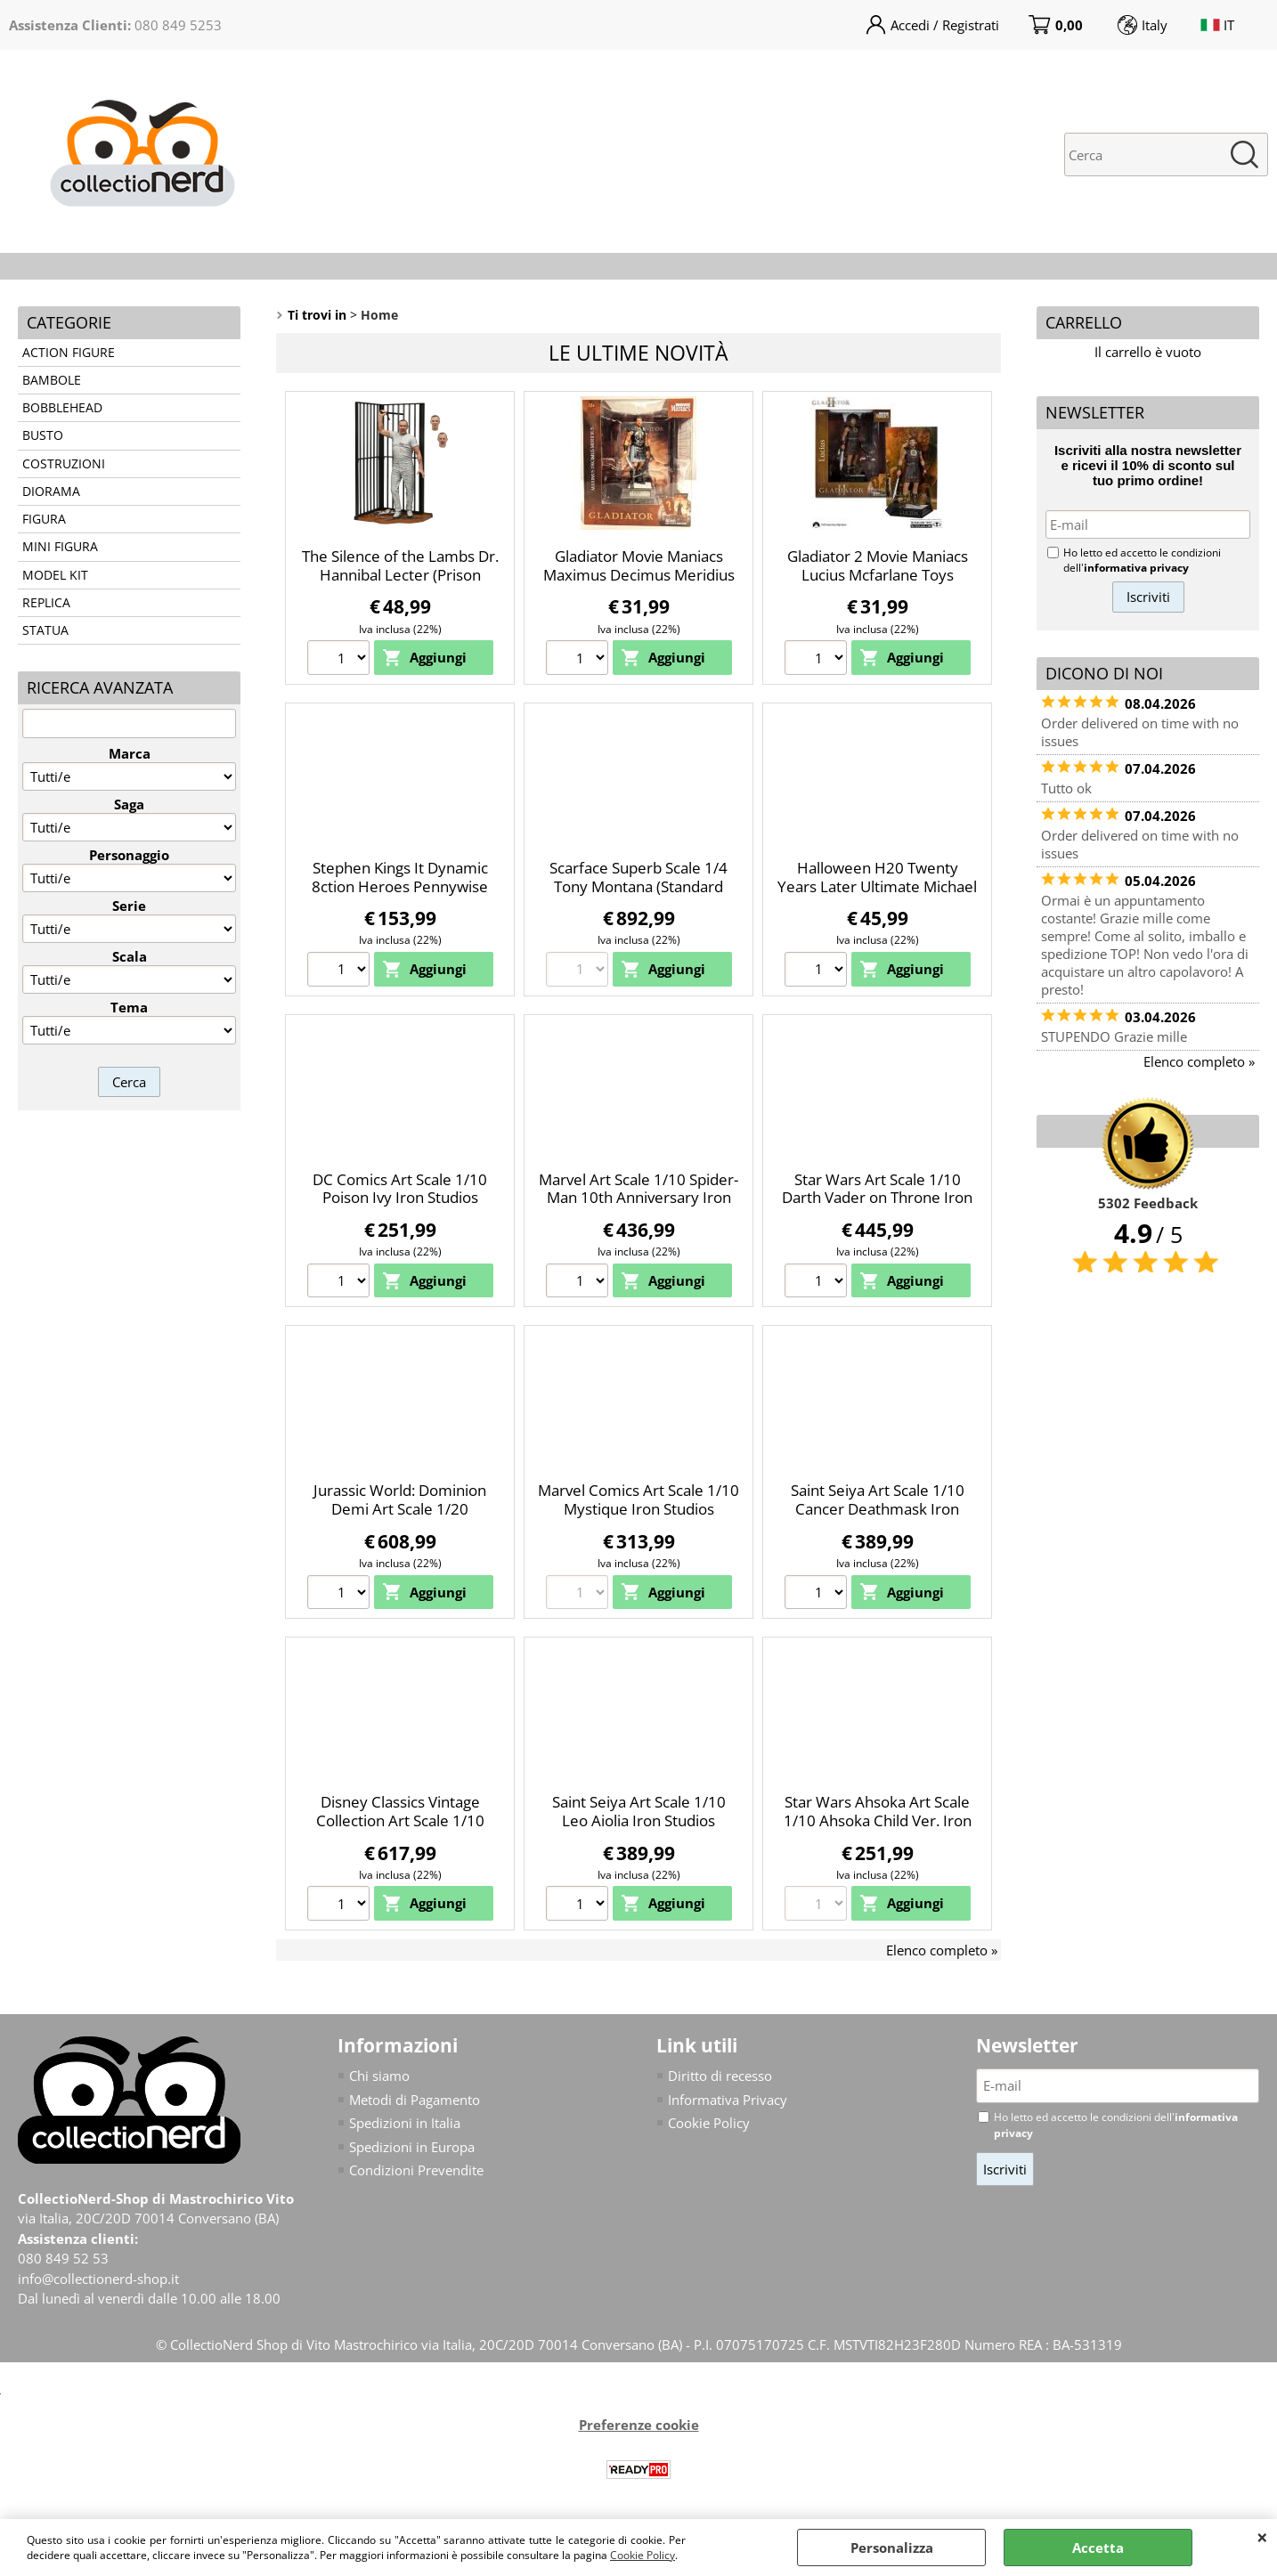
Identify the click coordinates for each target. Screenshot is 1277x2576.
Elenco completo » (941, 1950)
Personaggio (129, 855)
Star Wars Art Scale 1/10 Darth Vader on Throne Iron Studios (877, 1197)
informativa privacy (1136, 567)
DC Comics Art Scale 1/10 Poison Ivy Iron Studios (400, 1188)
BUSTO (42, 435)
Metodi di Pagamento (414, 2100)
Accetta (1098, 2547)
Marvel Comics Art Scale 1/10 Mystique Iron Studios (638, 1499)
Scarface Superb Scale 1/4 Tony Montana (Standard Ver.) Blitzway (638, 885)
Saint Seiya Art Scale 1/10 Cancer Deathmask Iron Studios (877, 1508)
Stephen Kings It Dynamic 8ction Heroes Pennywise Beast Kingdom (400, 885)
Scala (129, 956)
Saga (129, 804)
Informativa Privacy (727, 2100)
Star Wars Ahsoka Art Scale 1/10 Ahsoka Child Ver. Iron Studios (878, 1820)
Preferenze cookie (639, 2425)
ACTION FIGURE (68, 353)
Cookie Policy (642, 2555)
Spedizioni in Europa (412, 2147)
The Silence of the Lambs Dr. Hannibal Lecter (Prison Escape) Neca (400, 574)
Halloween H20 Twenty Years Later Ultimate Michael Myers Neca (877, 885)
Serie (129, 905)
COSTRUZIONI (63, 464)
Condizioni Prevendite (416, 2170)
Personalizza (891, 2547)
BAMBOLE (51, 380)
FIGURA (44, 519)
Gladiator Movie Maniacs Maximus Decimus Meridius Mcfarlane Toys (639, 574)
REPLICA (46, 603)
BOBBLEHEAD (62, 408)
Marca (129, 753)
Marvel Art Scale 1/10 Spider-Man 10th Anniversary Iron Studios (638, 1197)
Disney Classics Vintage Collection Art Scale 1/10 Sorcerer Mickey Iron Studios (400, 1820)
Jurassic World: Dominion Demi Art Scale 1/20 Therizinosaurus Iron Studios (400, 1508)
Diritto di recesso (720, 2075)
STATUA (45, 630)
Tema (129, 1007)
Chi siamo (379, 2075)
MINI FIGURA (60, 547)
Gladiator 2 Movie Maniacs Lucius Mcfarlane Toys (877, 565)
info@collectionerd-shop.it (98, 2279)
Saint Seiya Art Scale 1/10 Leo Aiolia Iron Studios (639, 1811)
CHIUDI (1262, 2537)
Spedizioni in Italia (404, 2123)
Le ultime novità (638, 352)
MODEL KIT (55, 575)
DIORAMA (51, 492)
